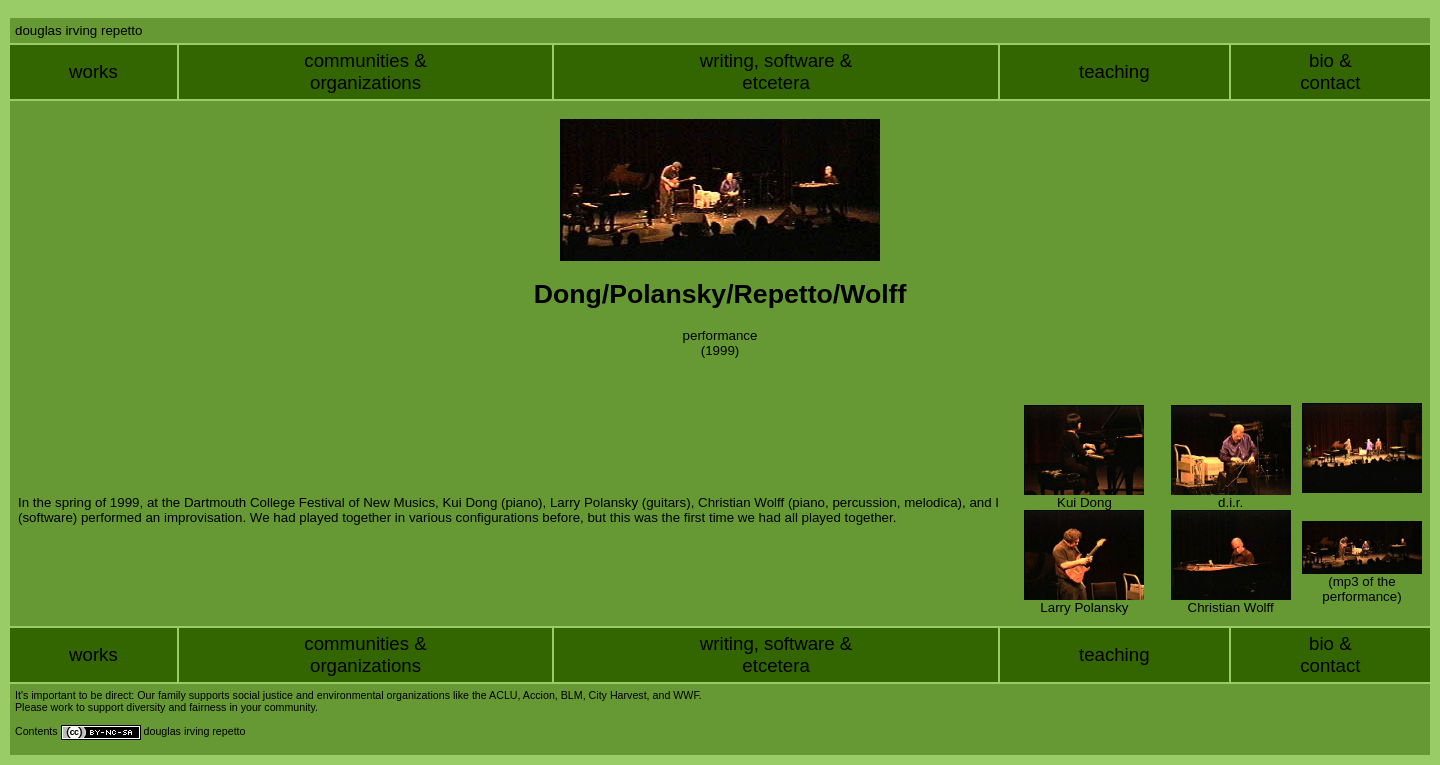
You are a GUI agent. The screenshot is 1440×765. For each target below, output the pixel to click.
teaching (1114, 71)
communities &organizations (365, 71)
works (93, 71)
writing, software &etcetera (776, 71)
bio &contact (1330, 71)
